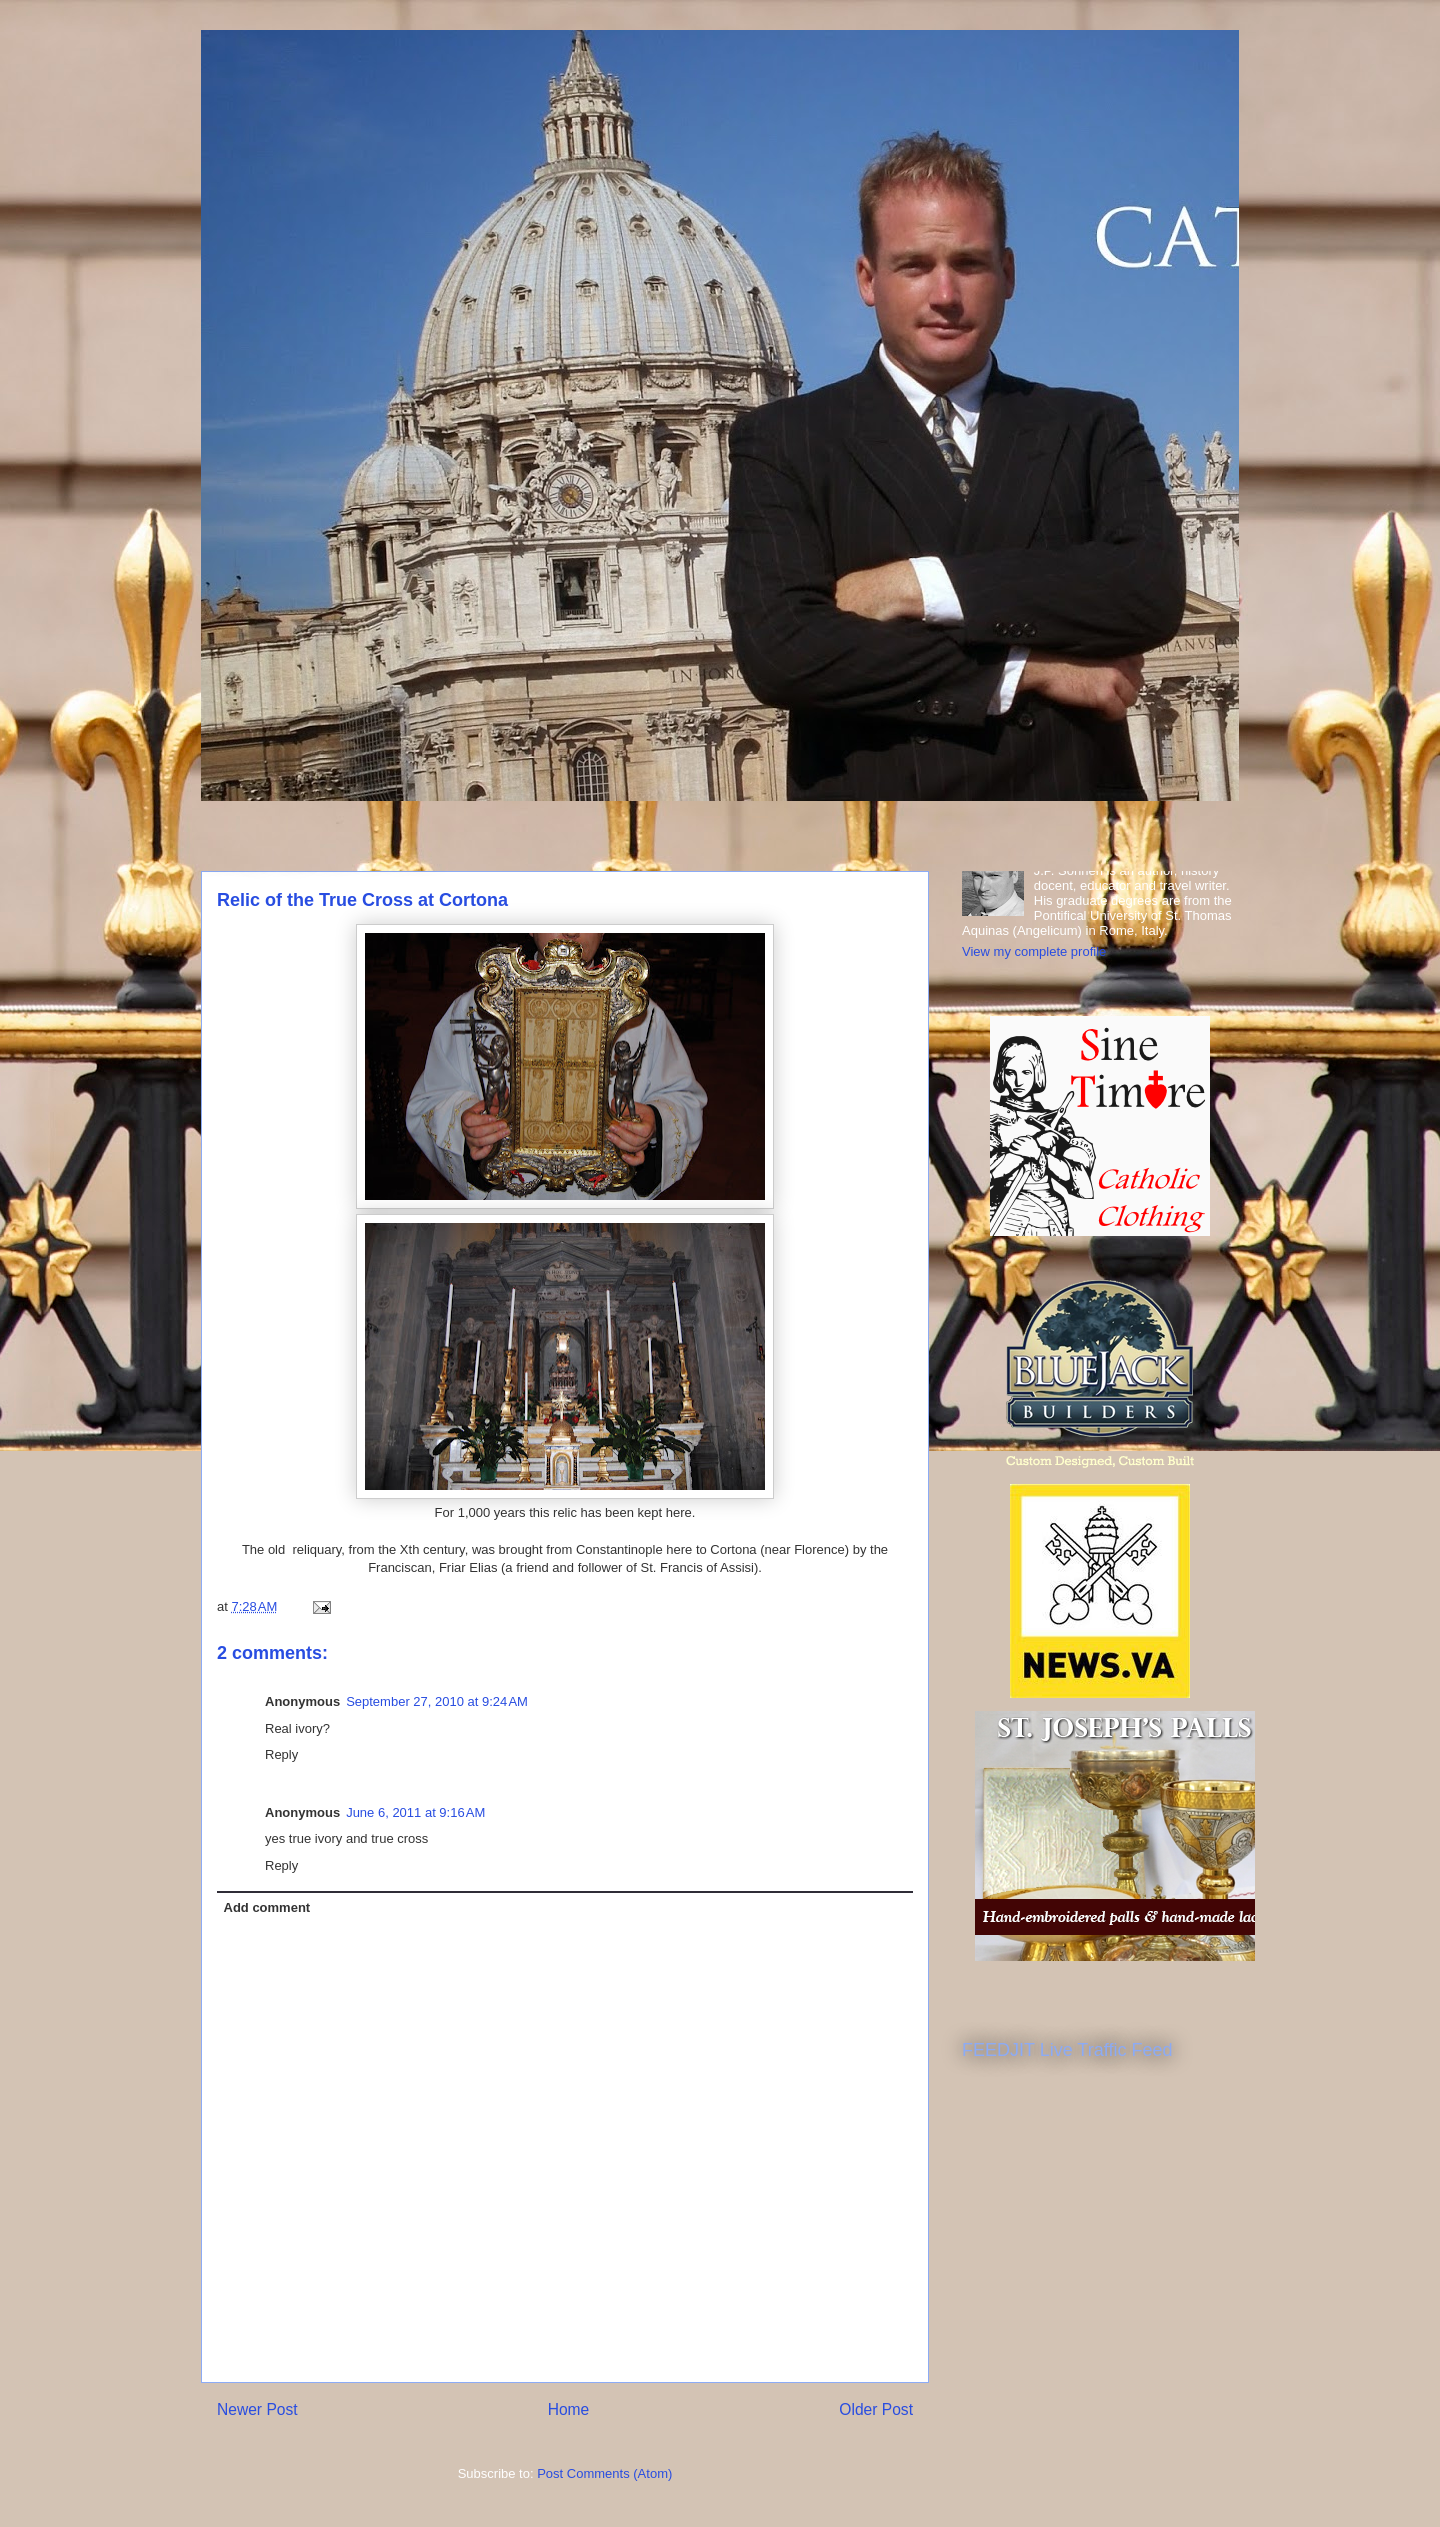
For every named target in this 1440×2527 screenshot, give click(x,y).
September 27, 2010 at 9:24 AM (437, 1701)
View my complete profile (1034, 951)
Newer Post (257, 2409)
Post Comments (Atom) (604, 2473)
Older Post (876, 2409)
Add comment (267, 1907)
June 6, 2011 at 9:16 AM (415, 1812)
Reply (281, 1754)
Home (569, 2409)
